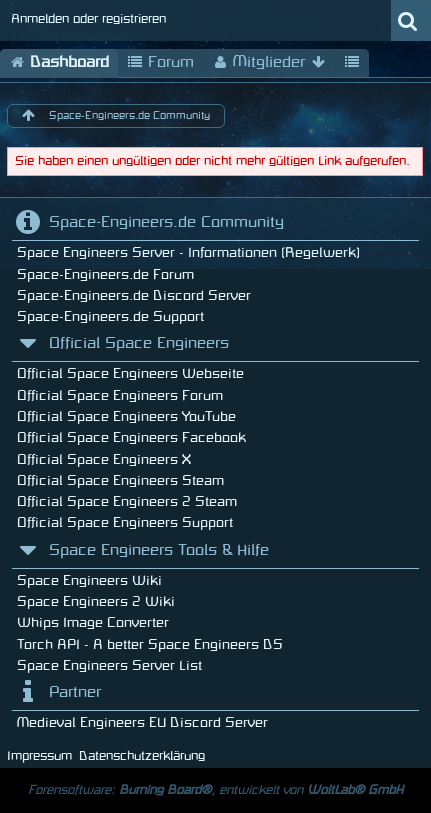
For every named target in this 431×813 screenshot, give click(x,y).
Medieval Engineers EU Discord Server (142, 722)
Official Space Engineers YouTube (126, 416)
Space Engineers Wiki (89, 580)
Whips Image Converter (93, 622)
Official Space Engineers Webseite (130, 373)
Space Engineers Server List (109, 665)
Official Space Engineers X (104, 459)
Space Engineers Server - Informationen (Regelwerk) (188, 252)
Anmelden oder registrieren (88, 19)
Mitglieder (269, 63)
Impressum (39, 756)
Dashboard (59, 63)
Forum (160, 63)
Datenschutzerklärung (142, 756)
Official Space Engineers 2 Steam (127, 501)
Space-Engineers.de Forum (105, 274)
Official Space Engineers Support (125, 522)
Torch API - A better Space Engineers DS (150, 644)
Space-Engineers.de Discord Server (134, 295)
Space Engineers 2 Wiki (96, 601)
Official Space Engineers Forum (120, 395)
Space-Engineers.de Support (110, 316)
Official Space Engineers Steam (120, 480)
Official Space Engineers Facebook (131, 437)
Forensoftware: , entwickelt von (215, 790)
